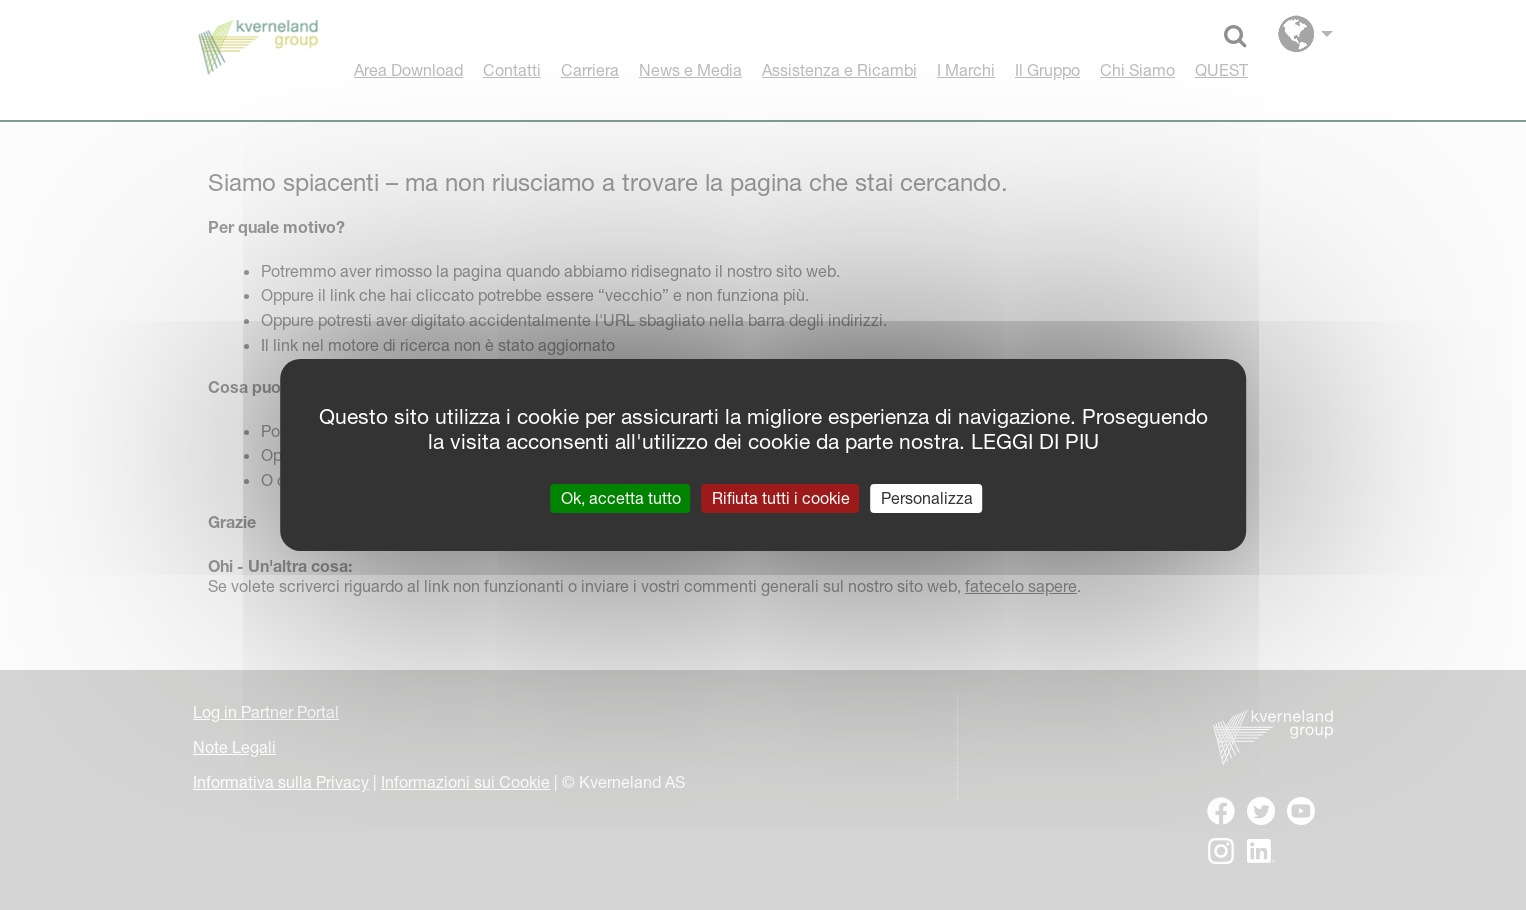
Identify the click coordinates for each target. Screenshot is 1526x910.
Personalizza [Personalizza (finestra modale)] (927, 498)
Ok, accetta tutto (621, 498)
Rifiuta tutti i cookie (781, 498)
